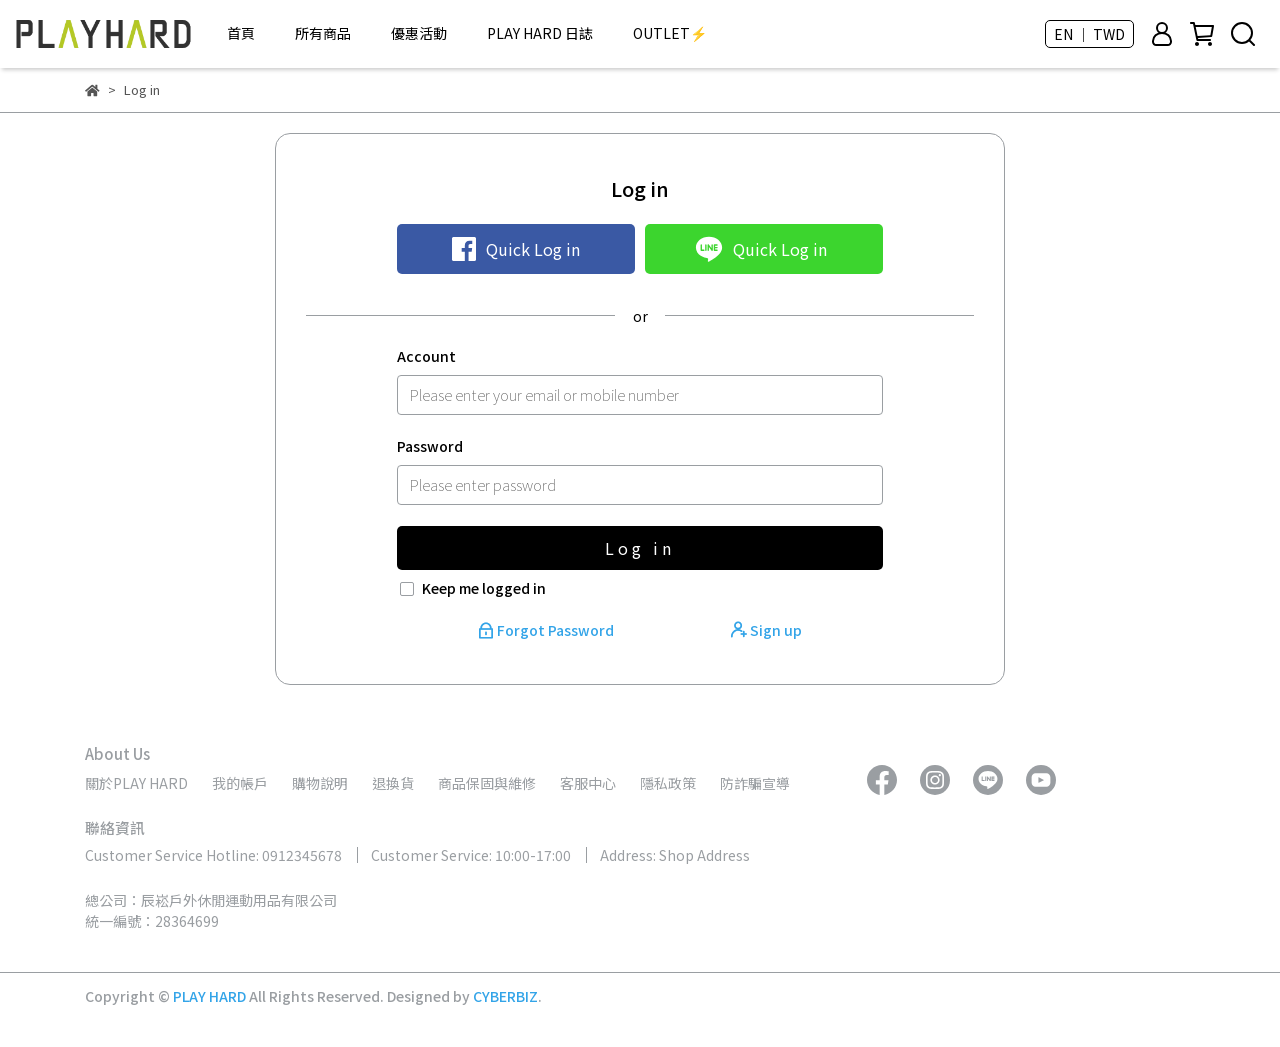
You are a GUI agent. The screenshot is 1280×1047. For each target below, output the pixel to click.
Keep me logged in (484, 588)
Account (426, 356)
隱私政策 (668, 783)
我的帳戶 (240, 783)
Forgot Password (547, 630)
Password (430, 446)
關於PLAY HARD (136, 783)
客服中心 (588, 783)
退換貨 (393, 783)
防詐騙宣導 (755, 783)
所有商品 (323, 33)
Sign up (766, 630)
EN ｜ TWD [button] (1089, 34)
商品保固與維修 (487, 783)
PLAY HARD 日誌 (540, 33)
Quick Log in (516, 249)
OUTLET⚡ (670, 33)
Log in (640, 548)
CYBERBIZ (505, 996)
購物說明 (320, 783)
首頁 (241, 33)
